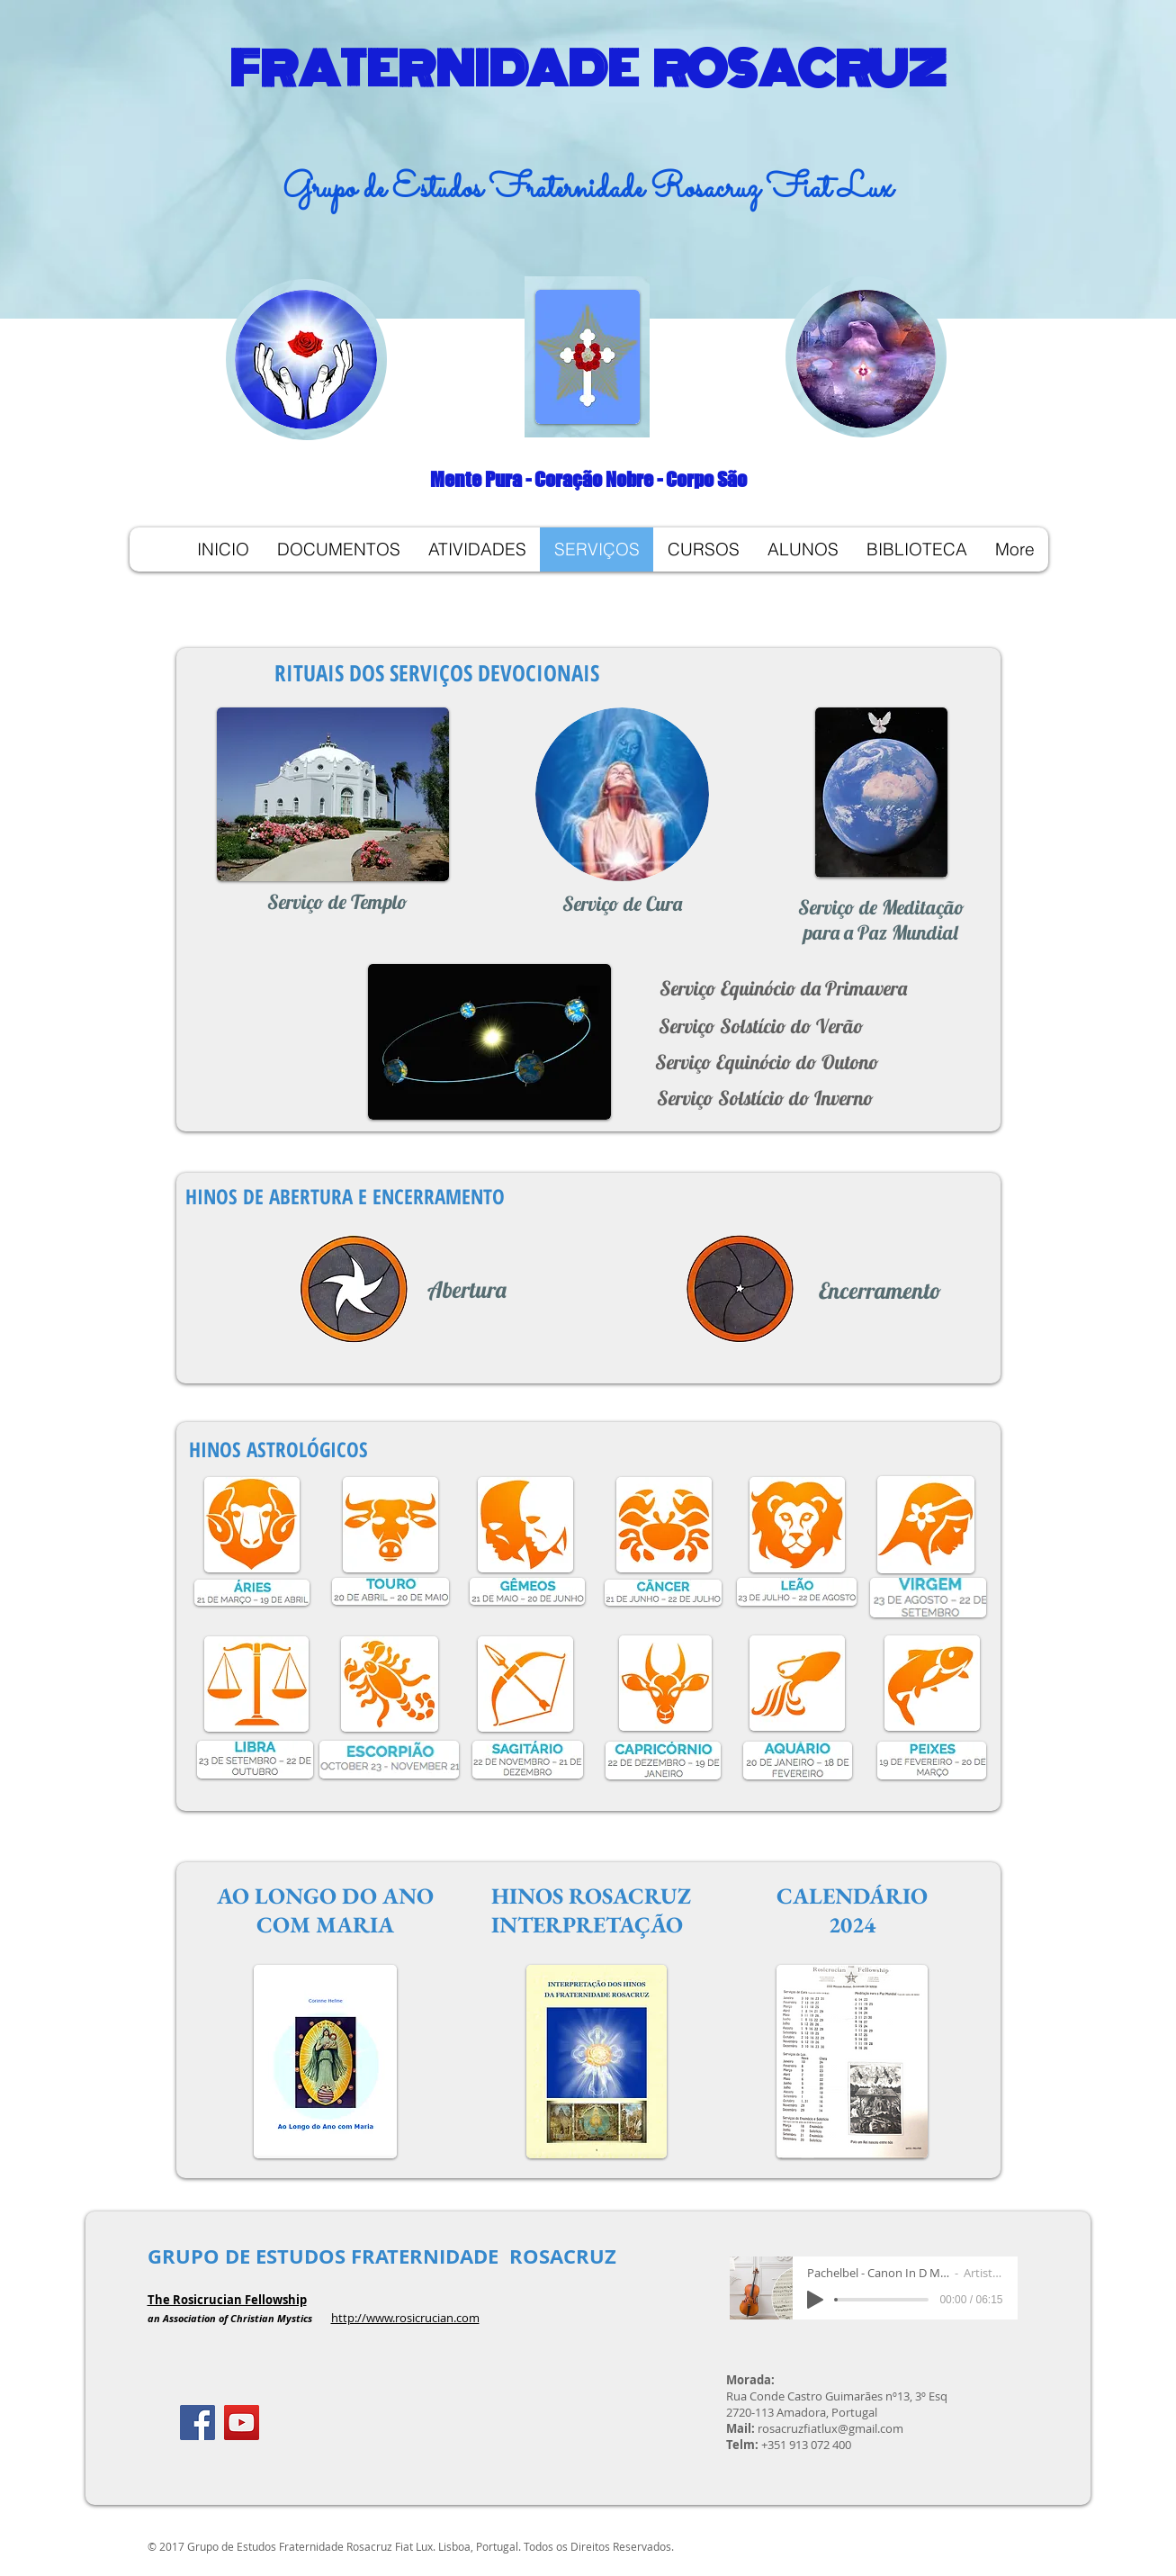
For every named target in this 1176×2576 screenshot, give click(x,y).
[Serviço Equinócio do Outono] (767, 1062)
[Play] (815, 2300)
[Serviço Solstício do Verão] (761, 1026)
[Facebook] (197, 2422)
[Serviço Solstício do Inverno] (765, 1098)
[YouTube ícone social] (241, 2422)
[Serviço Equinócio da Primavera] (783, 988)
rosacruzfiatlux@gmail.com (830, 2428)
